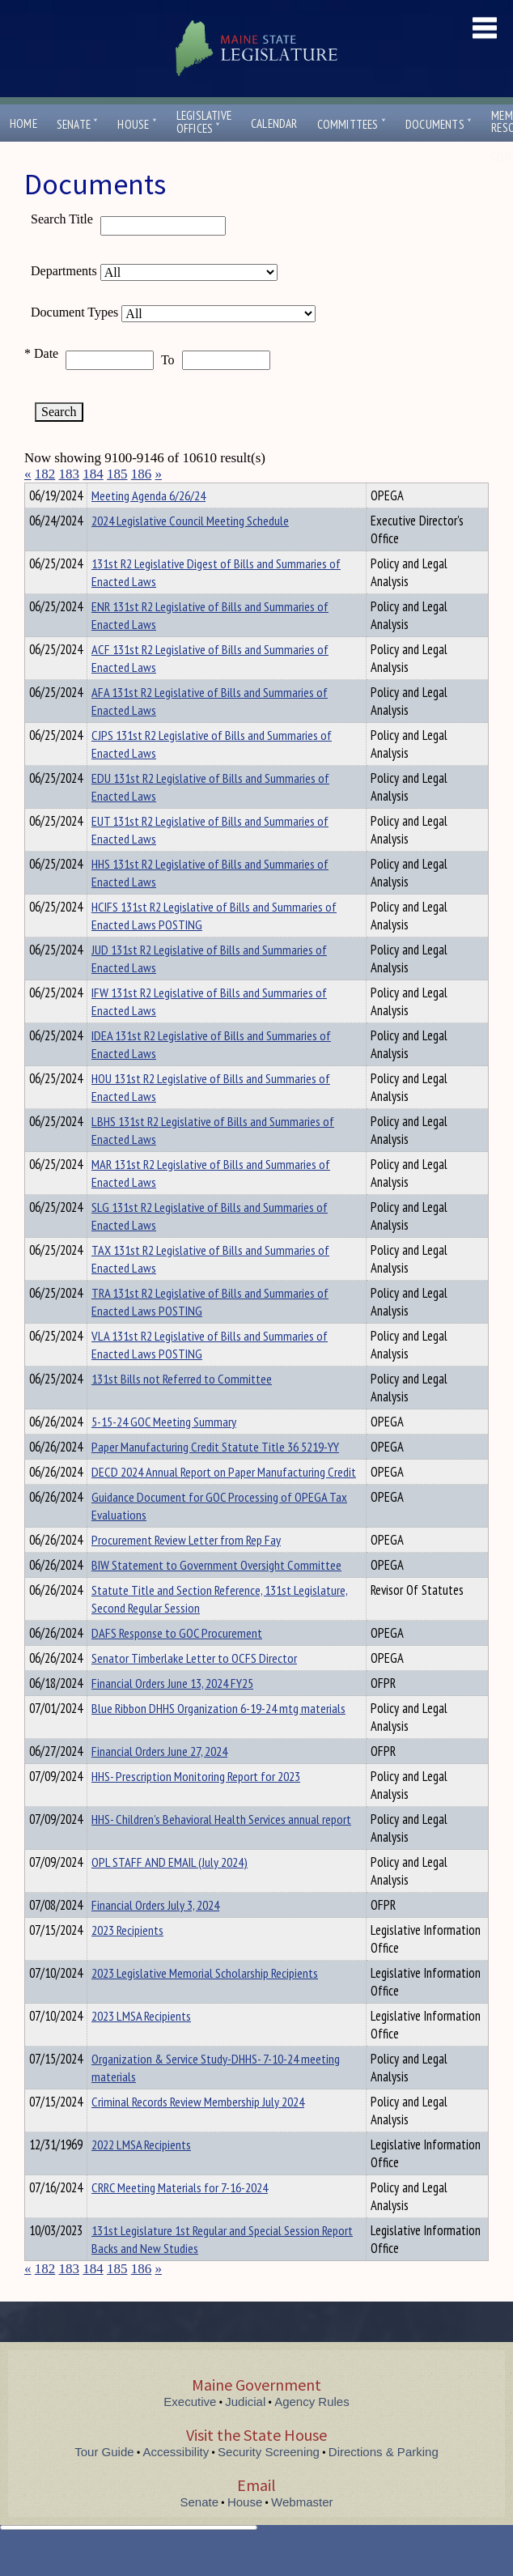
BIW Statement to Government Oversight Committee (216, 1594)
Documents (438, 124)
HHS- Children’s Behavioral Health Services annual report (221, 1848)
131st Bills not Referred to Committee (181, 1408)
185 (117, 474)
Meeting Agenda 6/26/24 (148, 524)
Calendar (274, 123)
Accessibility (176, 2481)
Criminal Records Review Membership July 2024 (197, 2131)
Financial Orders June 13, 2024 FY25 (172, 1712)
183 (69, 474)
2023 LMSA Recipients (141, 2045)
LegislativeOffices (203, 122)
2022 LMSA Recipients (141, 2174)
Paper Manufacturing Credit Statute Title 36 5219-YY (215, 1476)
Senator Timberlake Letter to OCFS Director (194, 1687)
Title (37, 493)
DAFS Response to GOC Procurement (176, 1662)
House (136, 124)
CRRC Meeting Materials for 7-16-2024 (179, 2216)
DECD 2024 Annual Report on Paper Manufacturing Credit (223, 1501)
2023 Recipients (127, 1959)
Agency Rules (312, 2431)
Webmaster (302, 2531)
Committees (351, 124)
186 (141, 474)
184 (93, 474)
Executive (189, 2431)
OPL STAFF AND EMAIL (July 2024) (169, 1891)
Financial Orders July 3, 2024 (155, 1934)
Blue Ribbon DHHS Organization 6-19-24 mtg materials (218, 1737)
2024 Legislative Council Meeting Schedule (190, 550)
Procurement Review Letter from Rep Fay (186, 1569)
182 (45, 474)
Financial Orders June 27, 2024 (159, 1780)
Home (23, 123)
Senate (78, 124)
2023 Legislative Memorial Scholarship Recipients (204, 2002)
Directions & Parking (384, 2481)
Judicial (245, 2431)
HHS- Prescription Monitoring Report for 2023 (195, 1805)
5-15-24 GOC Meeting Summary (163, 1451)
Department (117, 493)
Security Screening (269, 2481)
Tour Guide (104, 2481)
